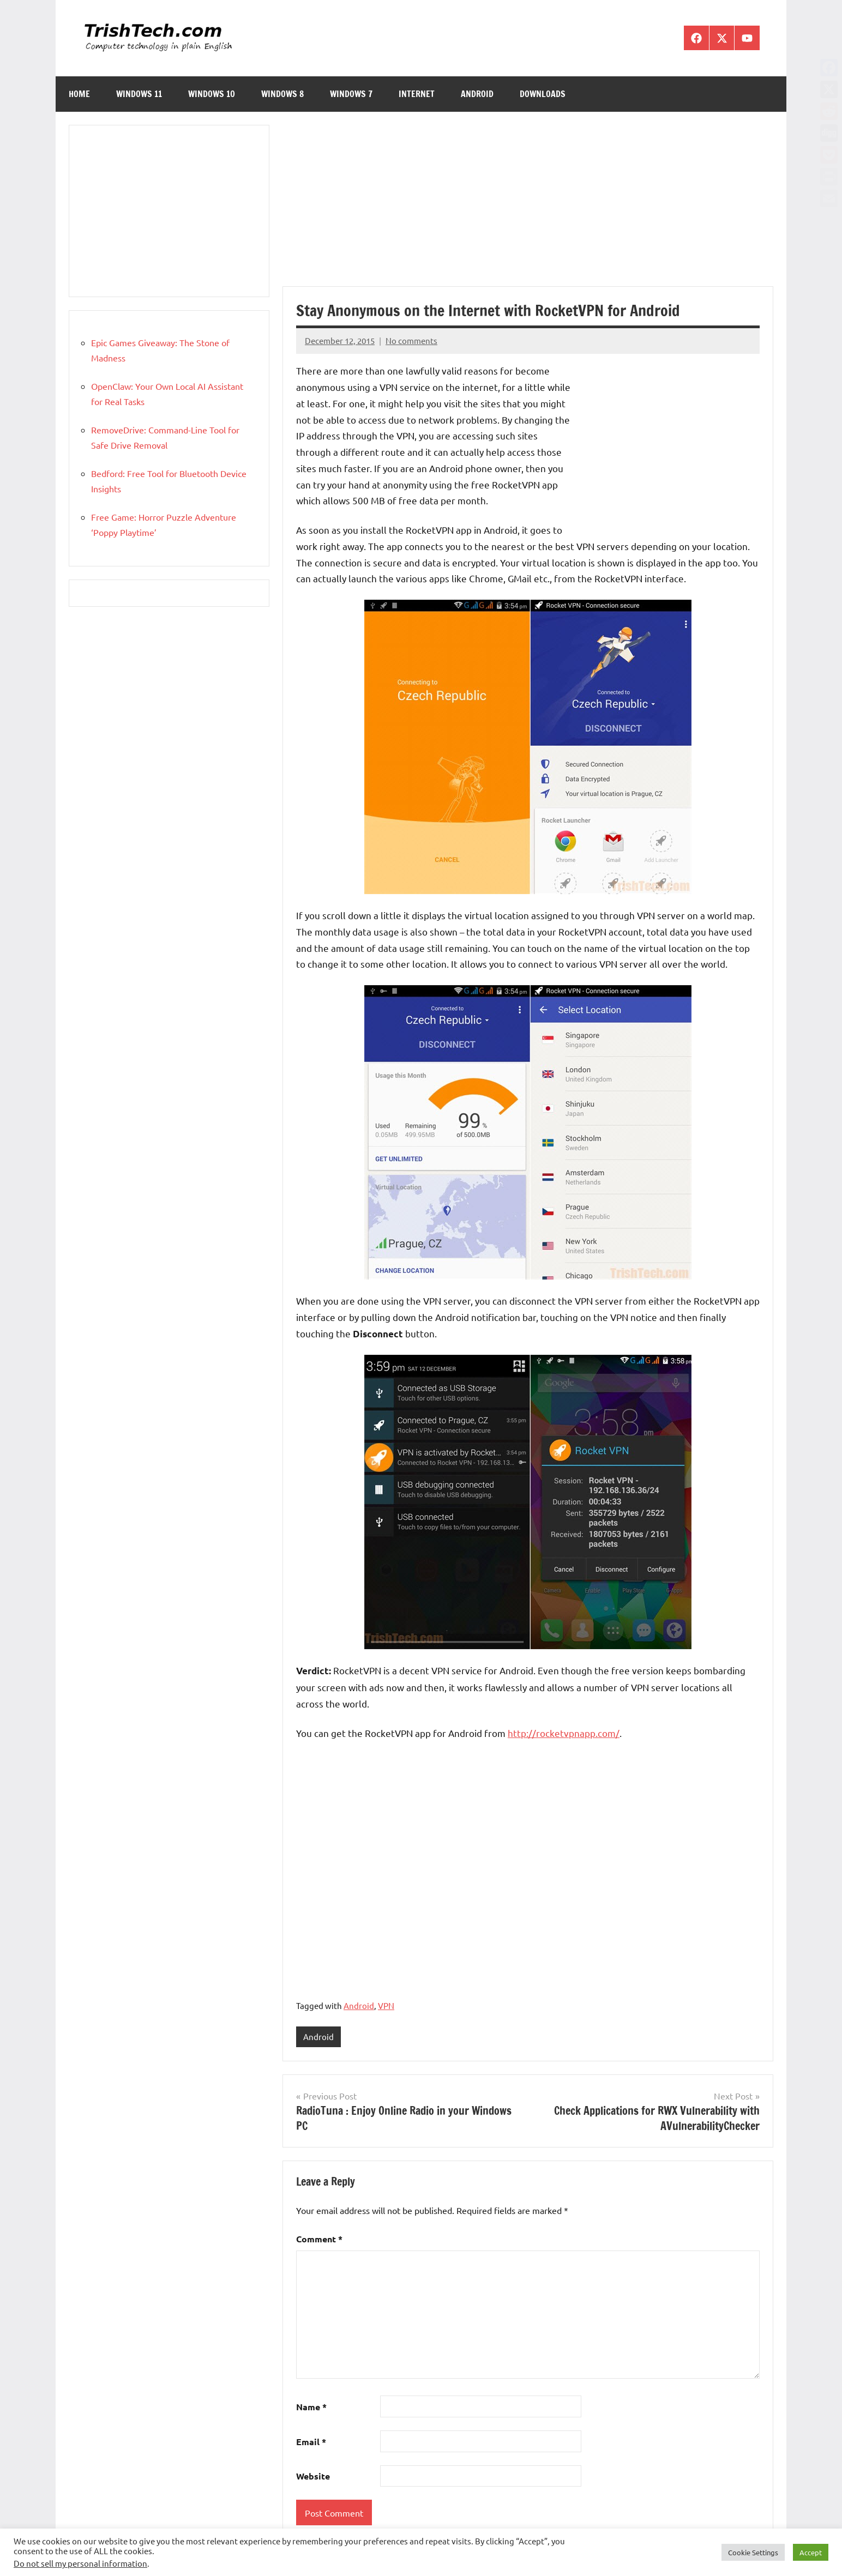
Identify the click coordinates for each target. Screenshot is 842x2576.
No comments (411, 340)
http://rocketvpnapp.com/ (564, 1733)
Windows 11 (139, 94)
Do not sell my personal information (80, 2563)
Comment (319, 2239)
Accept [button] (810, 2552)
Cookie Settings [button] (753, 2552)
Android (477, 94)
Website (313, 2476)
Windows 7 (351, 94)
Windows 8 (282, 94)
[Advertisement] (527, 205)
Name (311, 2406)
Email (311, 2441)
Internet (417, 94)
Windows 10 (211, 94)
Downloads (543, 94)
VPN (386, 2005)
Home (79, 94)
